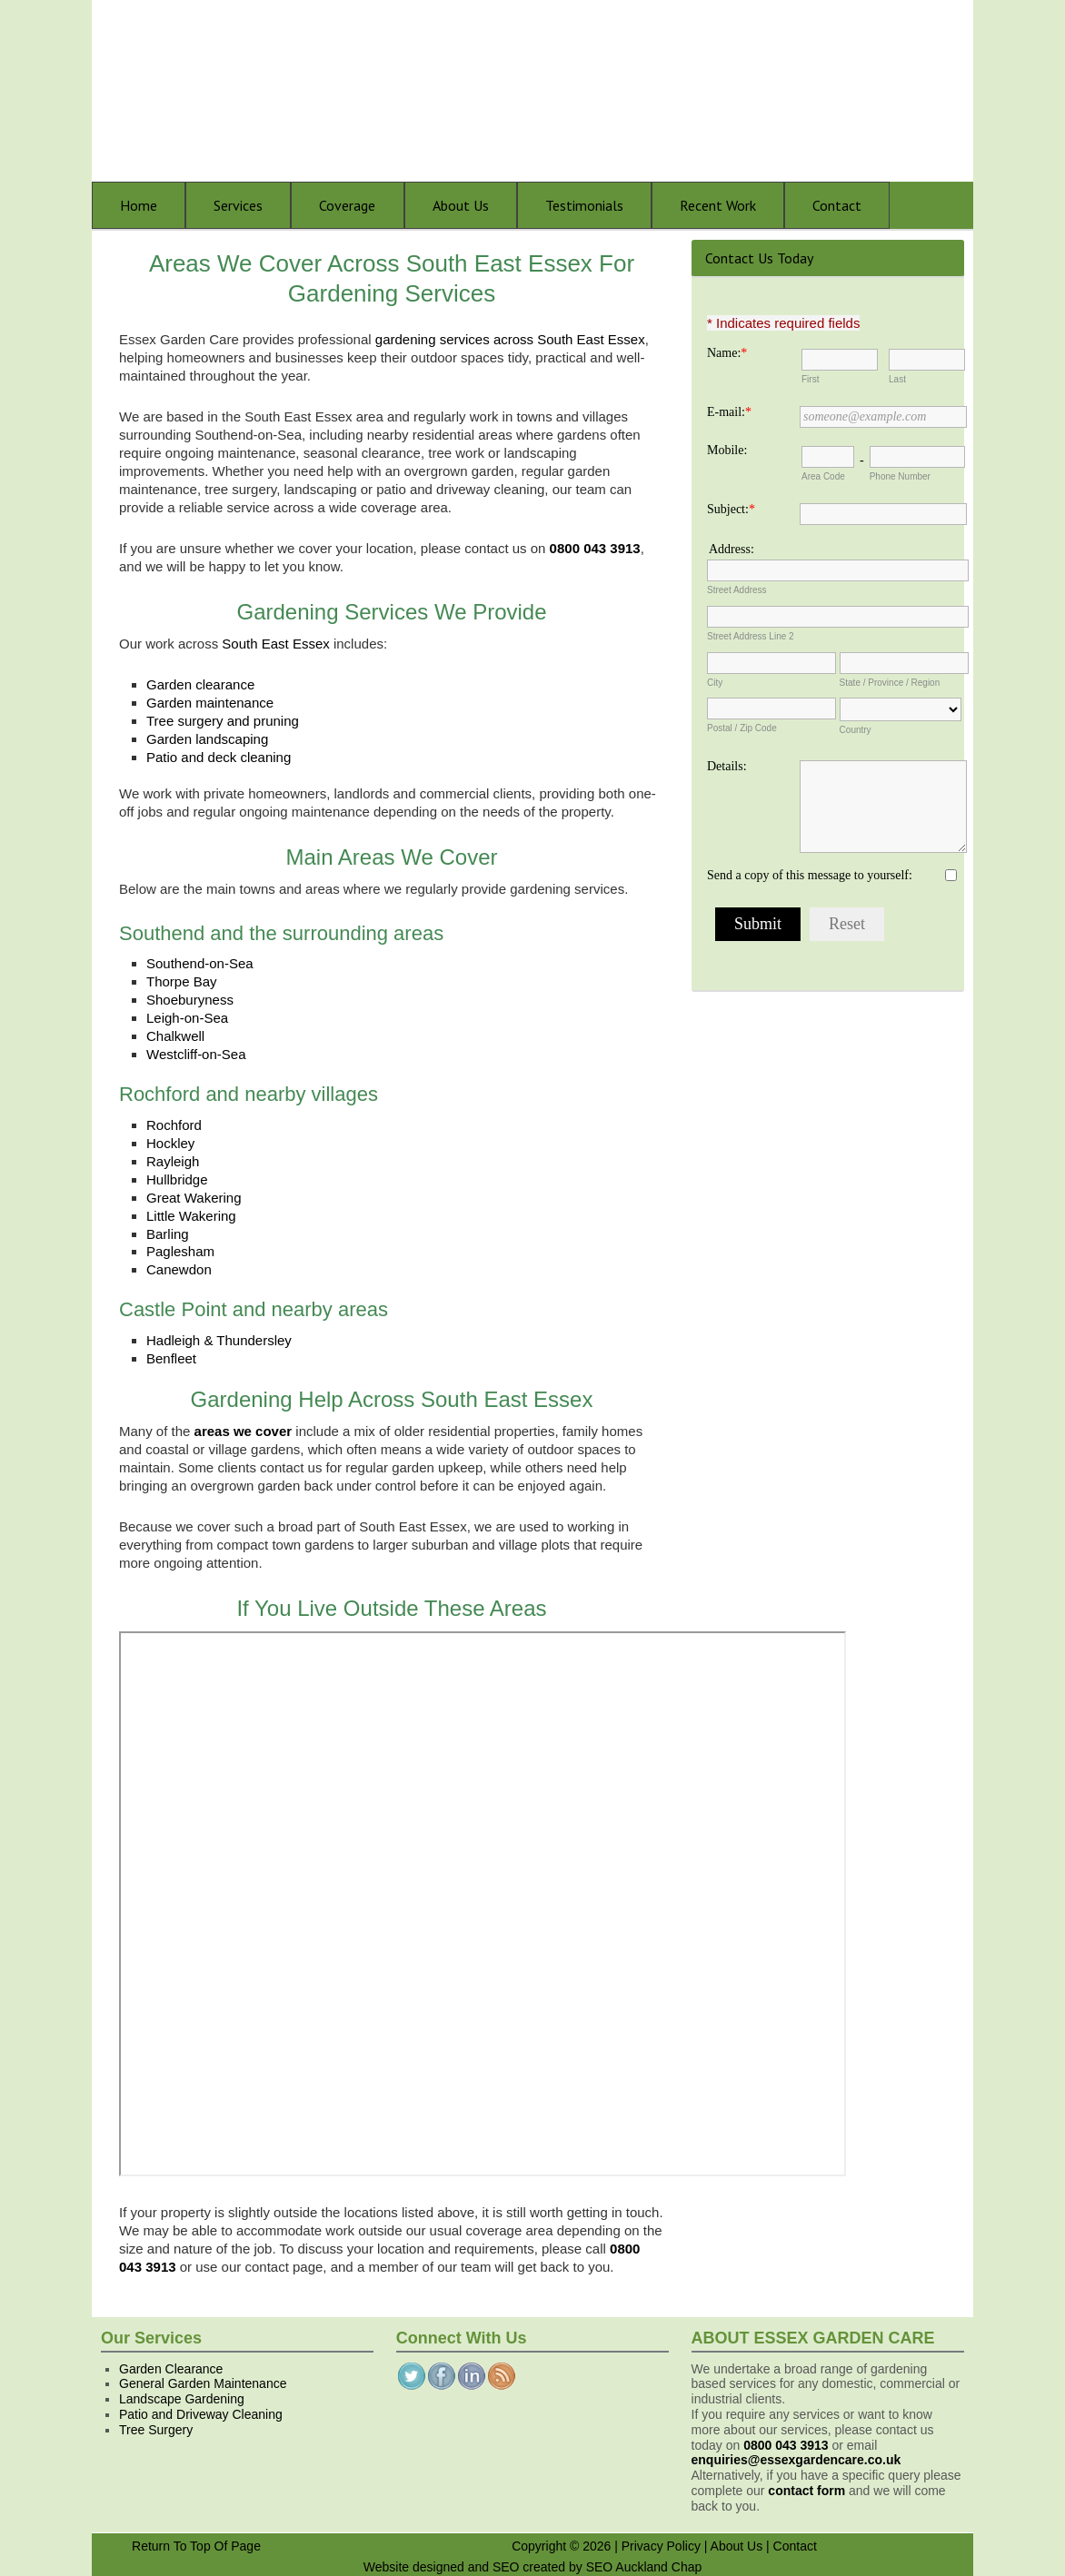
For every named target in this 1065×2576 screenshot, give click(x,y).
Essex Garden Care (546, 91)
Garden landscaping (207, 739)
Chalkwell (175, 1036)
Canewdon (179, 1269)
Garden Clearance (171, 2369)
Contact (795, 2546)
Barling (167, 1234)
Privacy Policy (661, 2546)
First (810, 379)
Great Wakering (193, 1197)
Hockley (170, 1143)
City (714, 683)
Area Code (823, 476)
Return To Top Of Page (196, 2546)
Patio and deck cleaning (218, 757)
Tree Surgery (156, 2429)
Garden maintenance (210, 702)
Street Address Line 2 (750, 636)
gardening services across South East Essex (510, 339)
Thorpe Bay (181, 981)
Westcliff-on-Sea (196, 1054)
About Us (737, 2546)
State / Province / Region (890, 683)
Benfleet (171, 1358)
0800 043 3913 (785, 2445)
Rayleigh (172, 1161)
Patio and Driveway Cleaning (201, 2414)
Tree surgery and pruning (222, 720)
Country (855, 730)
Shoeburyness (190, 999)
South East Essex (275, 643)
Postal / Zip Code (742, 728)
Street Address (737, 590)
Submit (757, 924)
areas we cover (243, 1431)
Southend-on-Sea (200, 963)
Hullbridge (177, 1179)
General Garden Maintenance (202, 2383)
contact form (806, 2490)
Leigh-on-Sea (187, 1017)
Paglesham (180, 1251)
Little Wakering (191, 1216)
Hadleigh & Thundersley (219, 1340)
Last (897, 379)
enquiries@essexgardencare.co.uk (796, 2459)
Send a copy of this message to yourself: (809, 875)
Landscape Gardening (181, 2399)
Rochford (174, 1125)
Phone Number (900, 476)
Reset (847, 924)
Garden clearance (200, 684)
